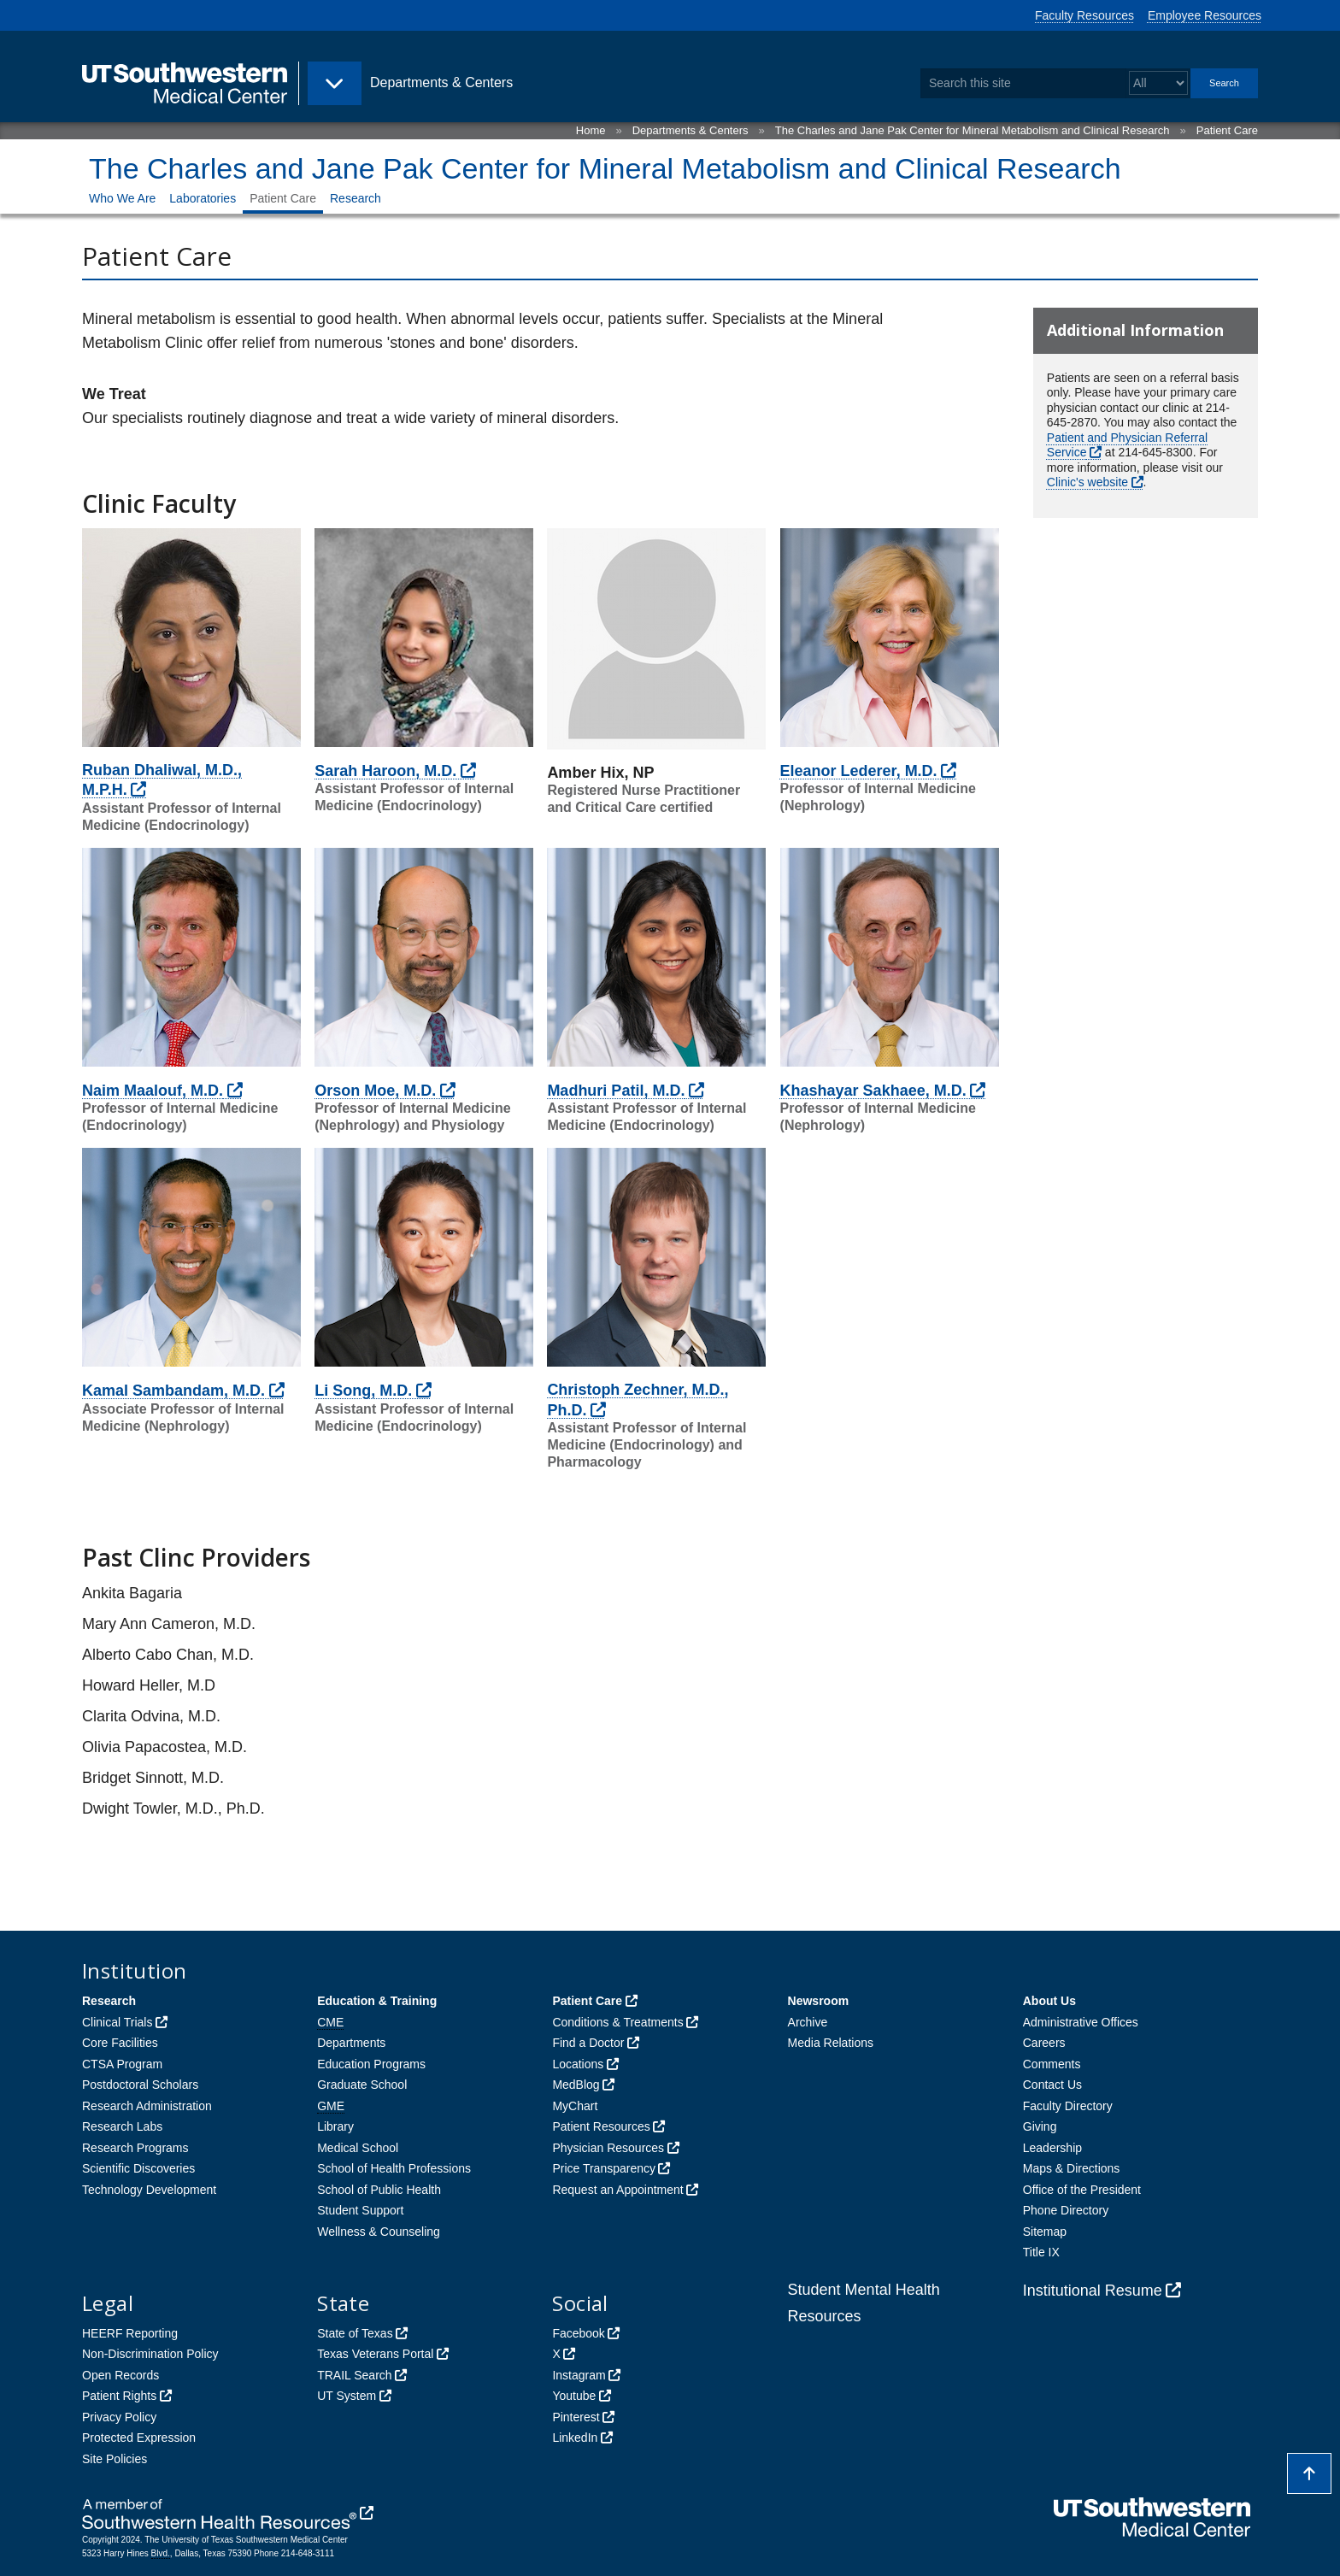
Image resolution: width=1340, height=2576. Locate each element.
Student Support (360, 2210)
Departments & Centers (690, 130)
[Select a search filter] (1158, 83)
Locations (577, 2064)
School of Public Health (379, 2190)
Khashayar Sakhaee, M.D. (873, 1090)
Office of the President (1082, 2190)
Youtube (574, 2396)
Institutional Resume (1092, 2290)
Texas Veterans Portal (375, 2354)
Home (591, 130)
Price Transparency (603, 2168)
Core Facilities (120, 2043)
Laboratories (202, 198)
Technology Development (149, 2190)
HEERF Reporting (130, 2333)
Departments (351, 2043)
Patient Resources (600, 2126)
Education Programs (371, 2064)
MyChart (574, 2106)
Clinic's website (1087, 482)
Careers (1044, 2043)
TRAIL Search (354, 2375)
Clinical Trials (117, 2022)
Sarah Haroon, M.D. (385, 770)
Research (355, 198)
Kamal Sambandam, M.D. (173, 1390)
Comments (1052, 2064)
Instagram (578, 2375)
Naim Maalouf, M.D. (152, 1090)
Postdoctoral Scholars (140, 2084)
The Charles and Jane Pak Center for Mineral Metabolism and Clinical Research (972, 130)
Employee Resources (1204, 15)
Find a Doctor (588, 2043)
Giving (1040, 2126)
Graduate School (362, 2084)
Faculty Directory (1068, 2106)
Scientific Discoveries (138, 2168)
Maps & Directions (1071, 2168)
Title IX (1041, 2252)
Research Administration (147, 2106)
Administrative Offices (1080, 2022)
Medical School (357, 2148)
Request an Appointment (617, 2190)
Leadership (1052, 2148)
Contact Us (1052, 2084)
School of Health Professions (394, 2168)
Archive (808, 2022)
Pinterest (575, 2417)
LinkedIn (574, 2437)
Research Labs (122, 2126)
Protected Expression (139, 2437)
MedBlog (575, 2084)
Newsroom (818, 2001)
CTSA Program (122, 2064)
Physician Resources (608, 2148)
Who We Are (122, 198)
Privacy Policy (119, 2417)
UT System (346, 2396)
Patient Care (1227, 130)
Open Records (120, 2375)
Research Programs (135, 2148)
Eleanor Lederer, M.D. (858, 770)
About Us (1049, 2001)
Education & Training (377, 2001)
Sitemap (1045, 2231)
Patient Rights (119, 2396)
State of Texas (354, 2333)
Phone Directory (1065, 2210)
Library (335, 2126)
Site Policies (114, 2459)
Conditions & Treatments (617, 2022)
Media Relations (830, 2043)
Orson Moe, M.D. (375, 1090)
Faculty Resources (1084, 15)
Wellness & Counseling (378, 2231)
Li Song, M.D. (363, 1390)
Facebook (578, 2333)
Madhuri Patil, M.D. (616, 1090)
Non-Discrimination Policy (150, 2354)
